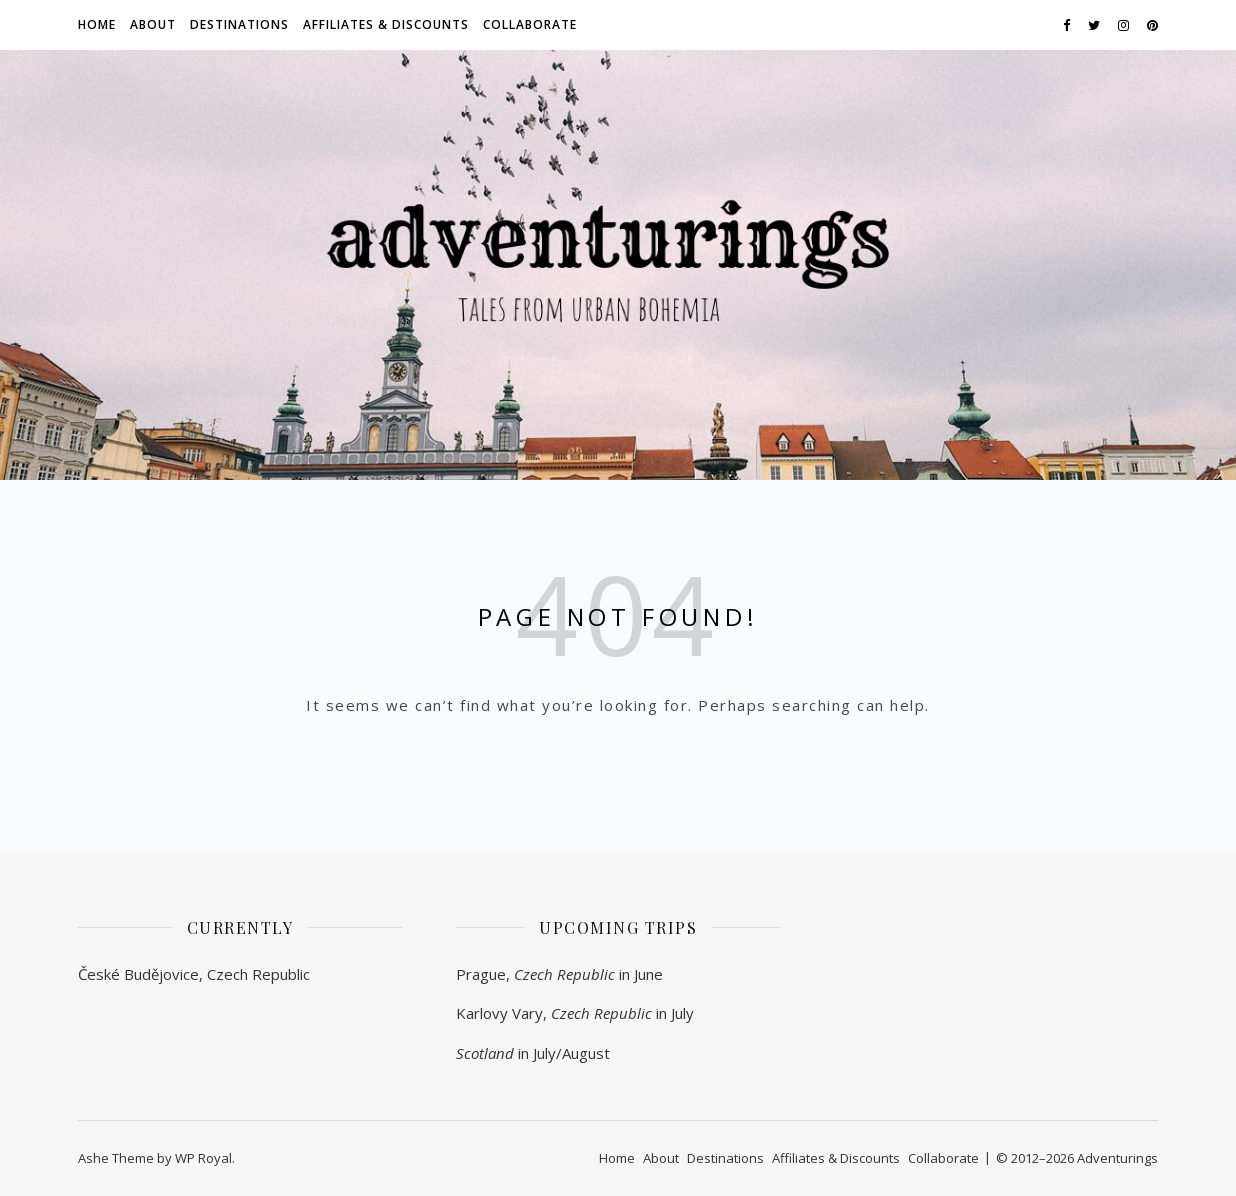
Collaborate (530, 24)
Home (97, 24)
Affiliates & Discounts (386, 24)
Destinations (239, 24)
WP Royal (203, 1158)
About (153, 24)
